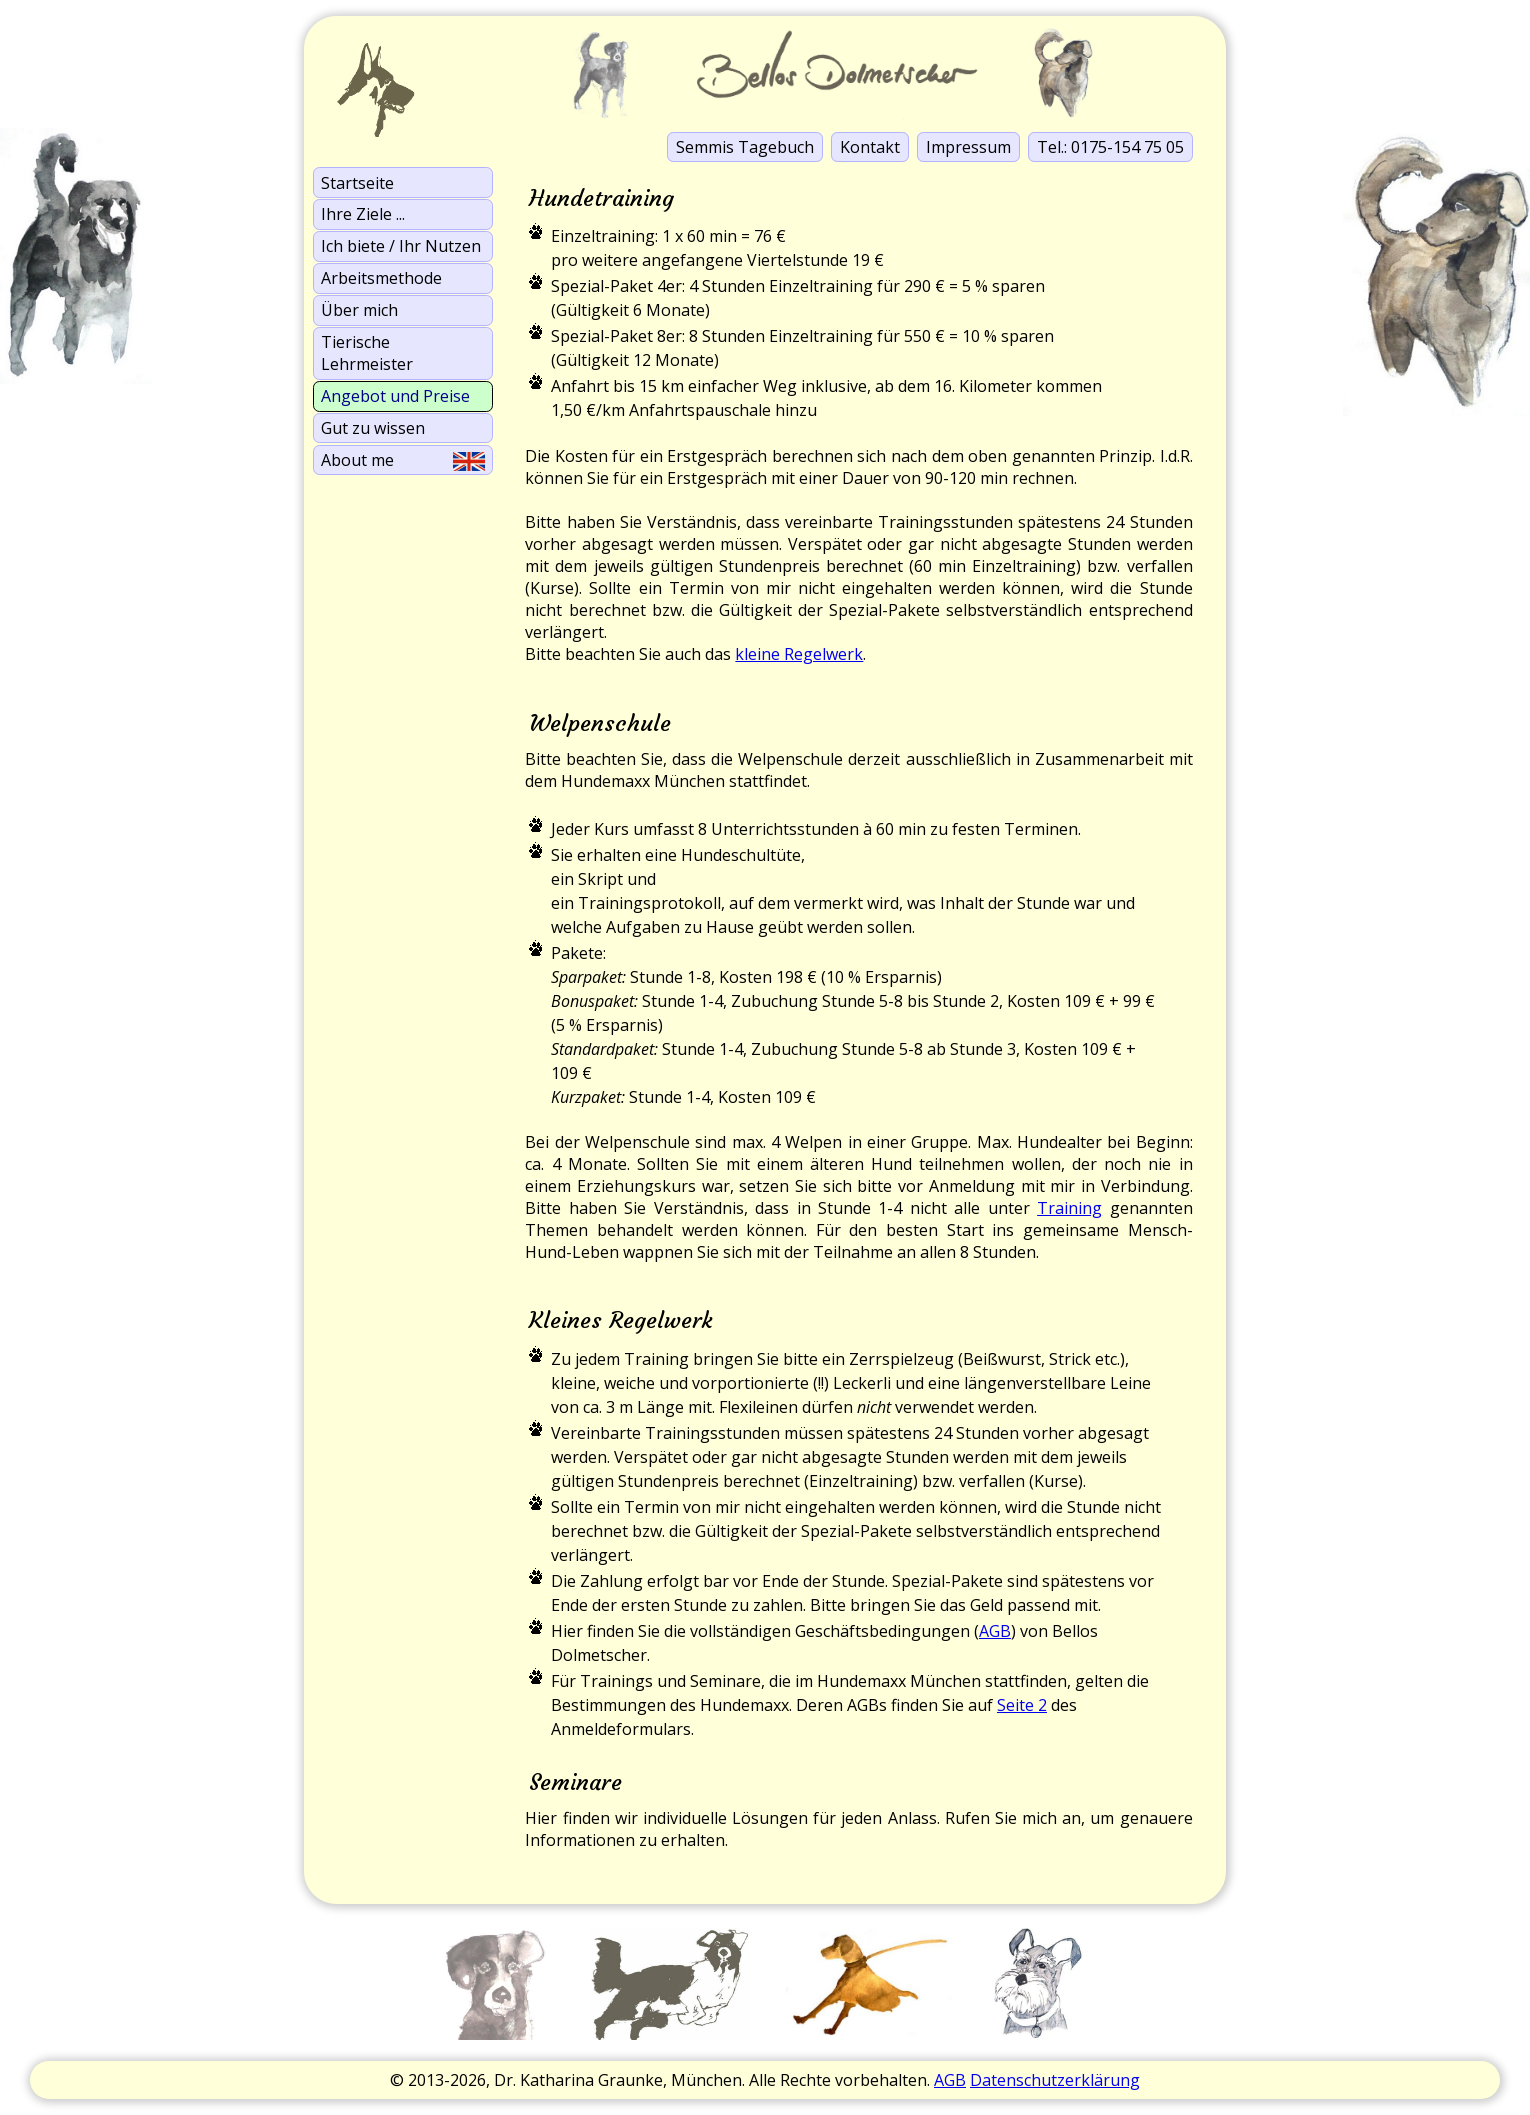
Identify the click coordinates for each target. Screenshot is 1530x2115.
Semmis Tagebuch (745, 147)
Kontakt (870, 147)
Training (1069, 1208)
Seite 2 (1022, 1705)
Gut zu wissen (373, 428)
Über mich (359, 310)
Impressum (968, 147)
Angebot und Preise (395, 396)
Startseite (357, 183)
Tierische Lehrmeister (367, 353)
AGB (995, 1631)
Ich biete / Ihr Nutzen (401, 246)
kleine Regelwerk (799, 654)
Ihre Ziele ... (363, 214)
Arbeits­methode (381, 278)
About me (403, 460)
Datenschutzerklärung (1055, 2080)
